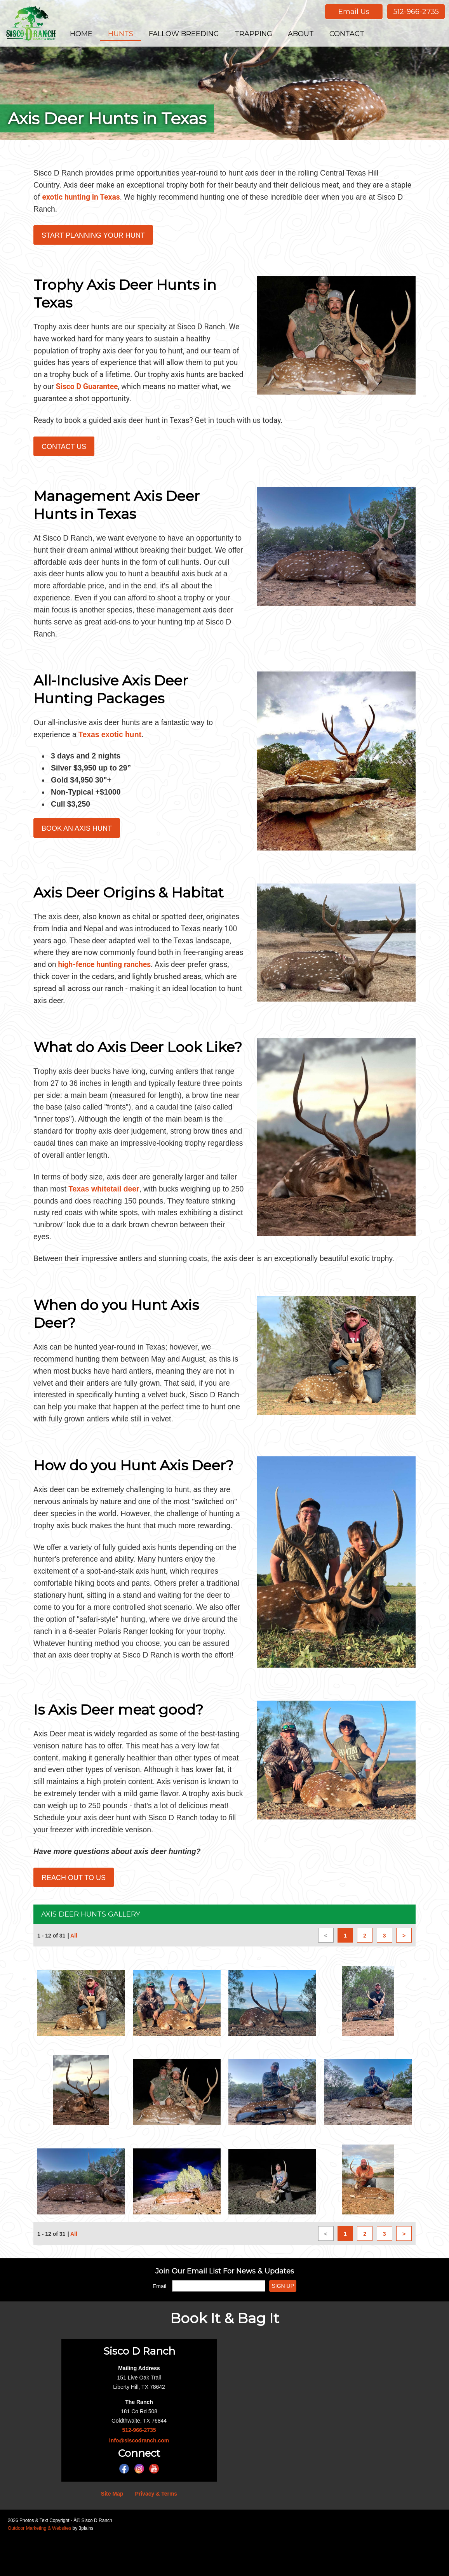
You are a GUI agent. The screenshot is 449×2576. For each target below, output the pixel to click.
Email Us (353, 11)
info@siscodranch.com (139, 2477)
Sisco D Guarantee (166, 391)
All (73, 1973)
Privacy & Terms (156, 2530)
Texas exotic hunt (112, 732)
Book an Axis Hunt (77, 828)
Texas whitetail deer (125, 1193)
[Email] (218, 2323)
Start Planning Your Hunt (93, 237)
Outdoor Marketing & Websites (39, 2565)
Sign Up (282, 2323)
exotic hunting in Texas (106, 198)
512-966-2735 (416, 11)
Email (159, 2323)
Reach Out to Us (74, 1915)
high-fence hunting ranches (156, 963)
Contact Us (64, 452)
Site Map (112, 2530)
